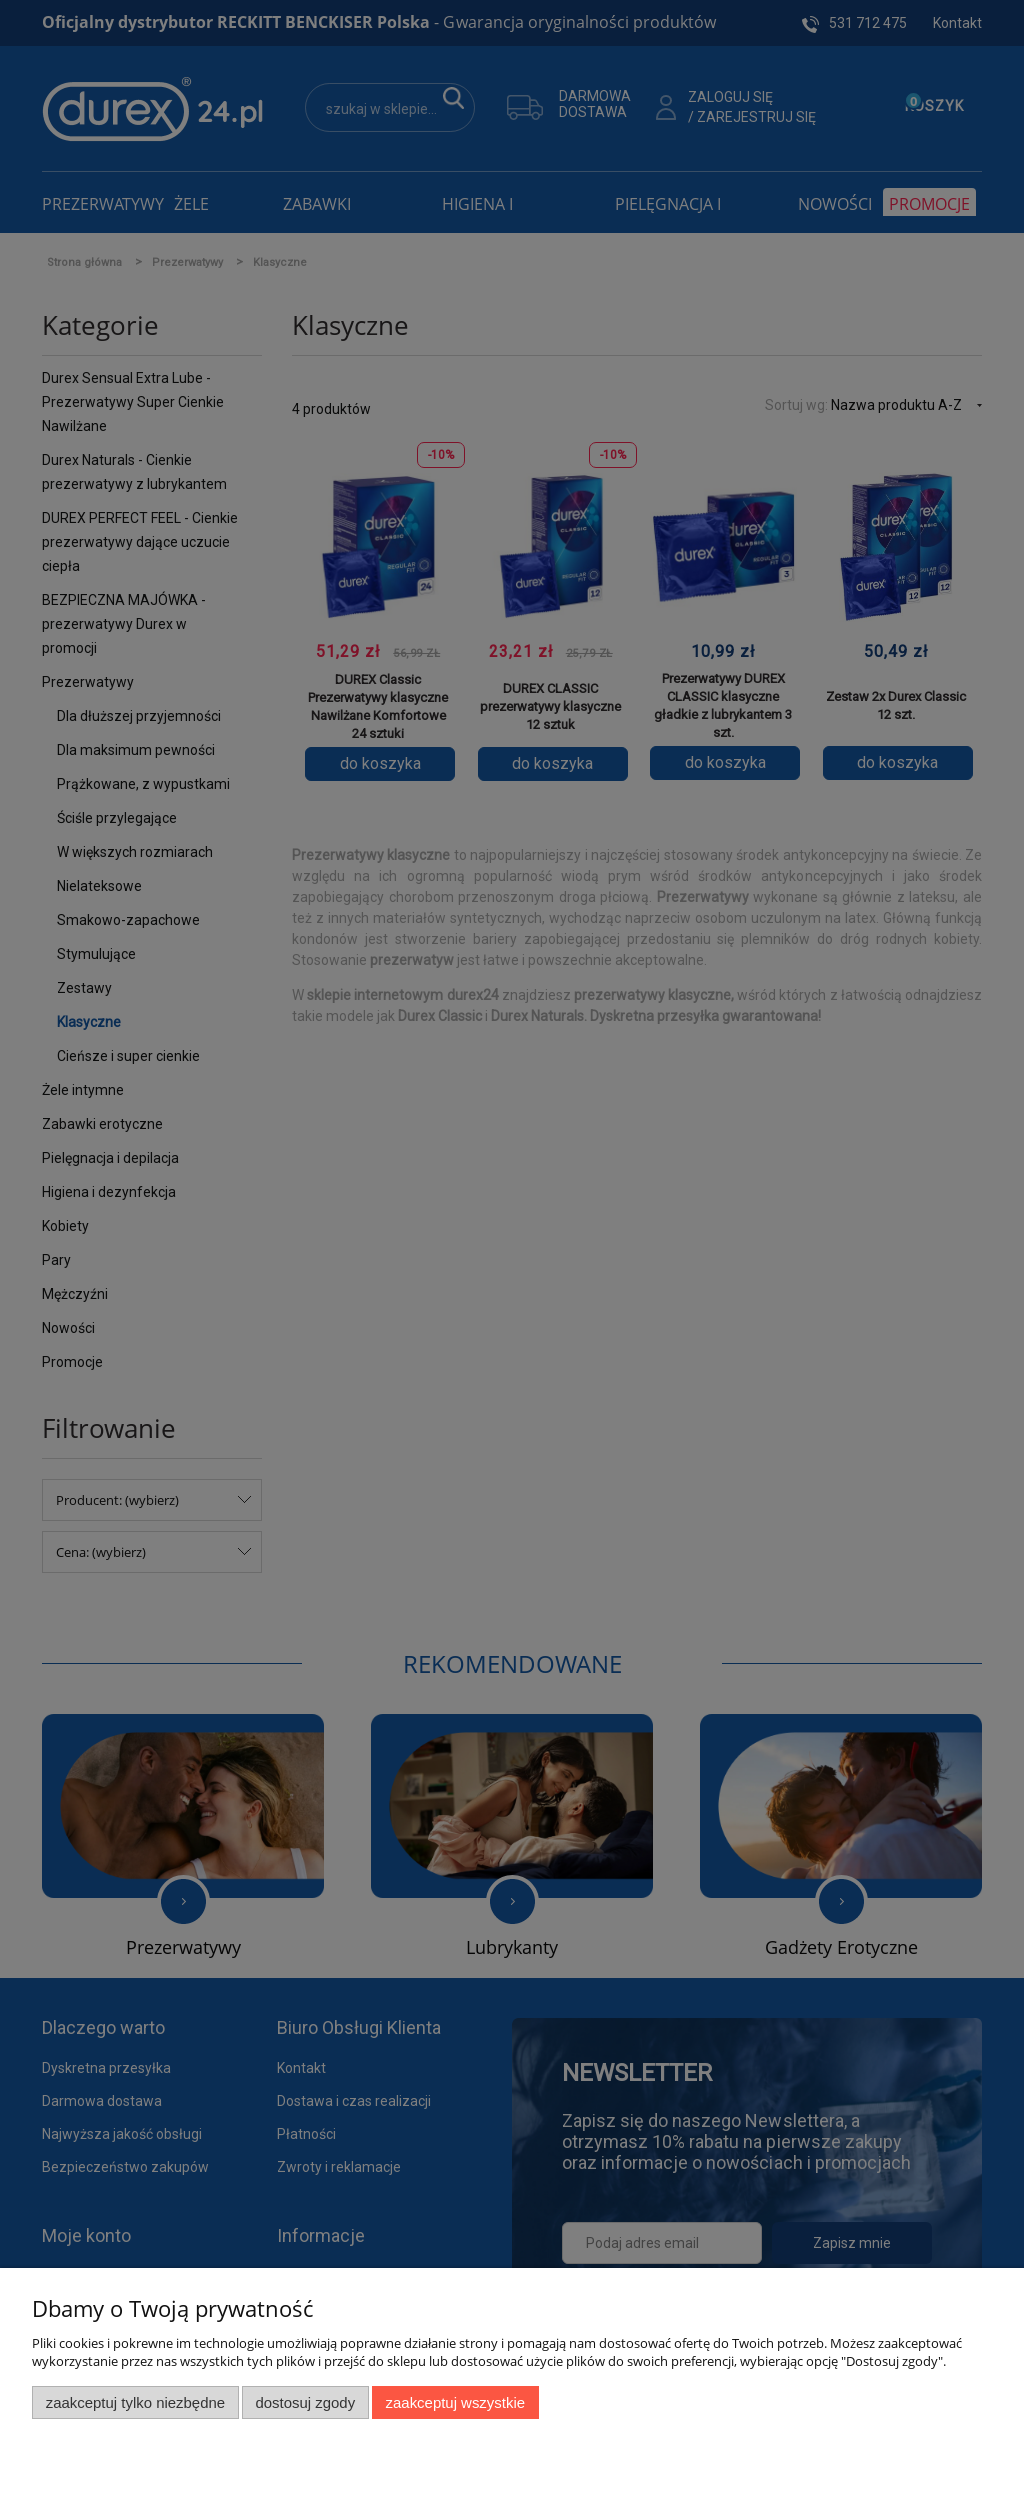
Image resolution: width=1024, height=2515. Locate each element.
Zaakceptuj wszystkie (455, 2402)
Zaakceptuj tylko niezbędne (135, 2402)
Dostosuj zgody (305, 2402)
